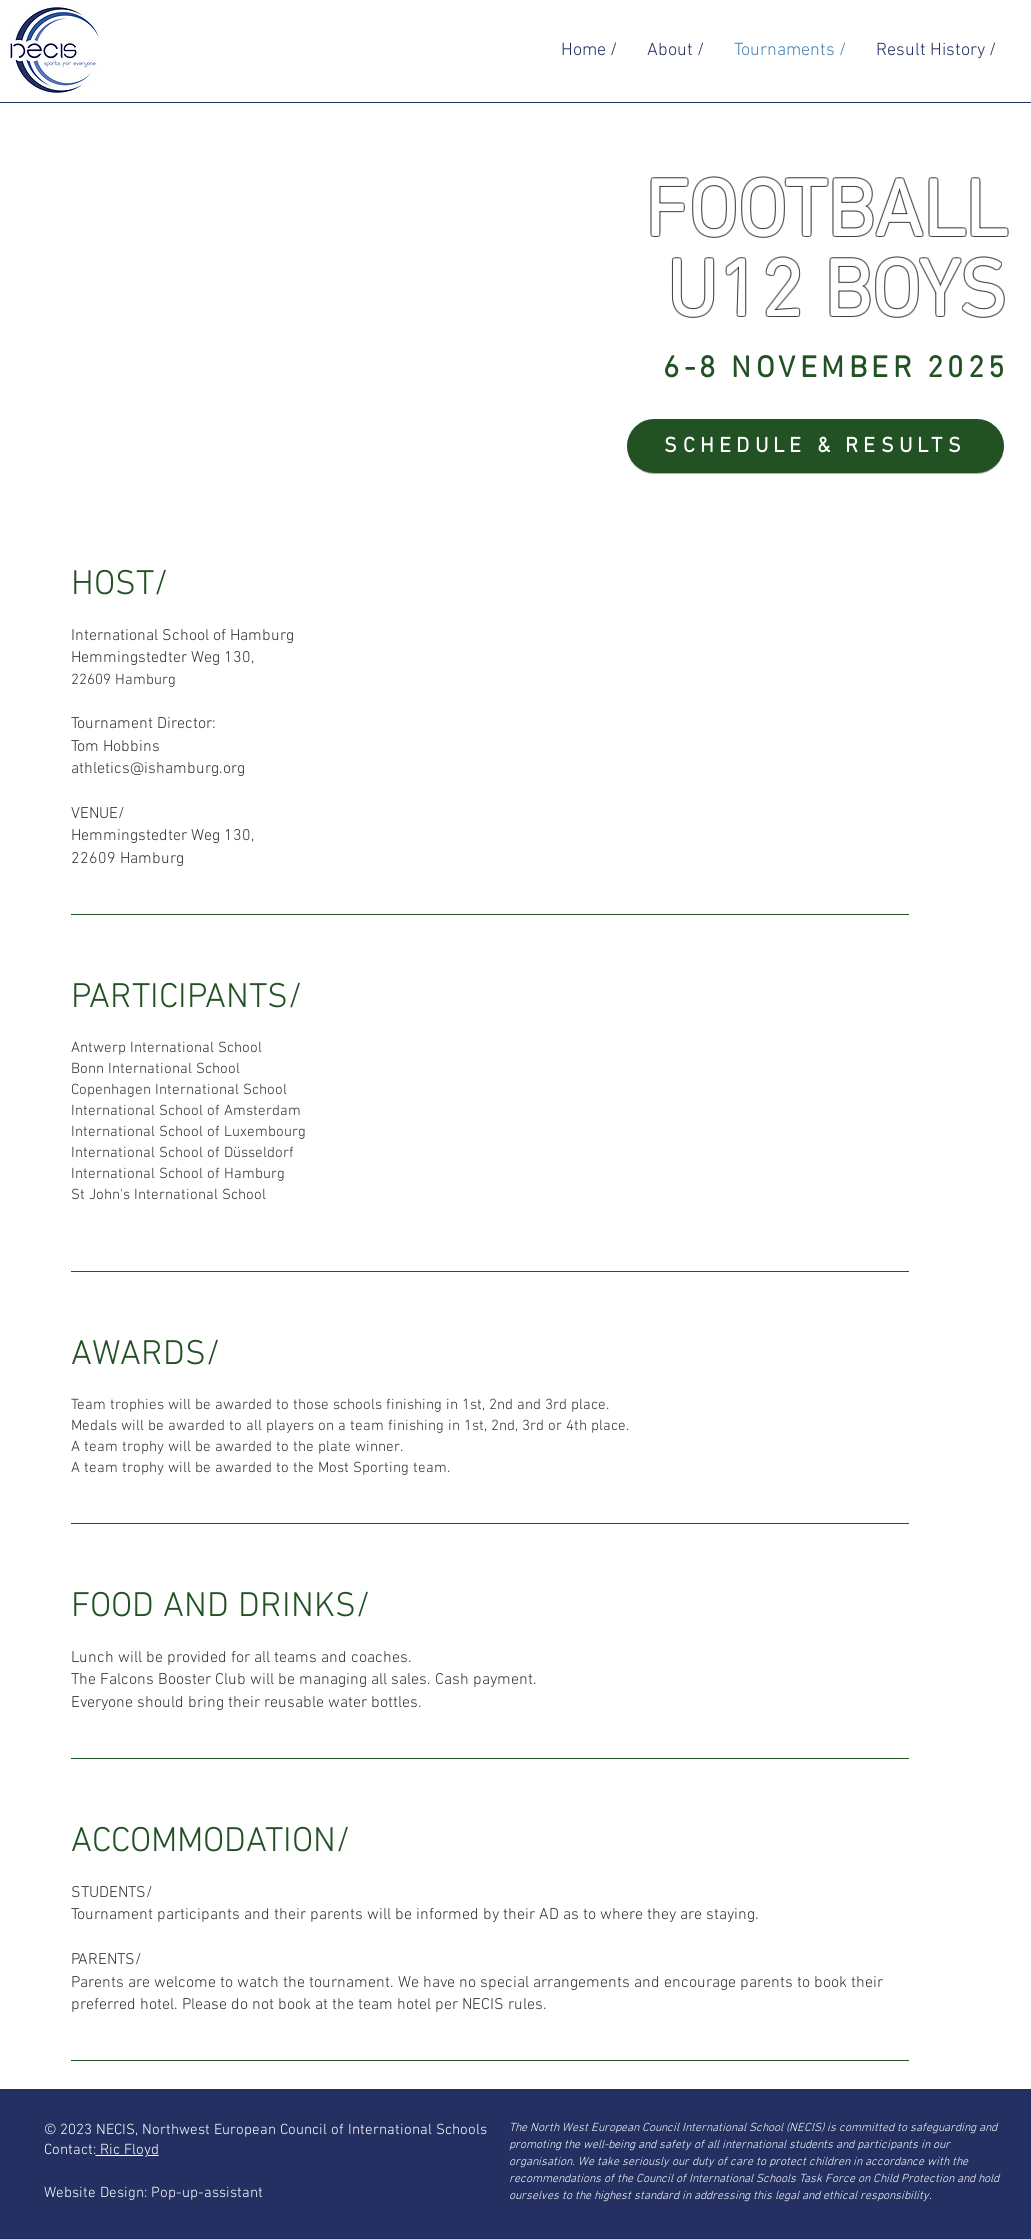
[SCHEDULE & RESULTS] (815, 446)
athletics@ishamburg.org (158, 769)
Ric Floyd (127, 2150)
